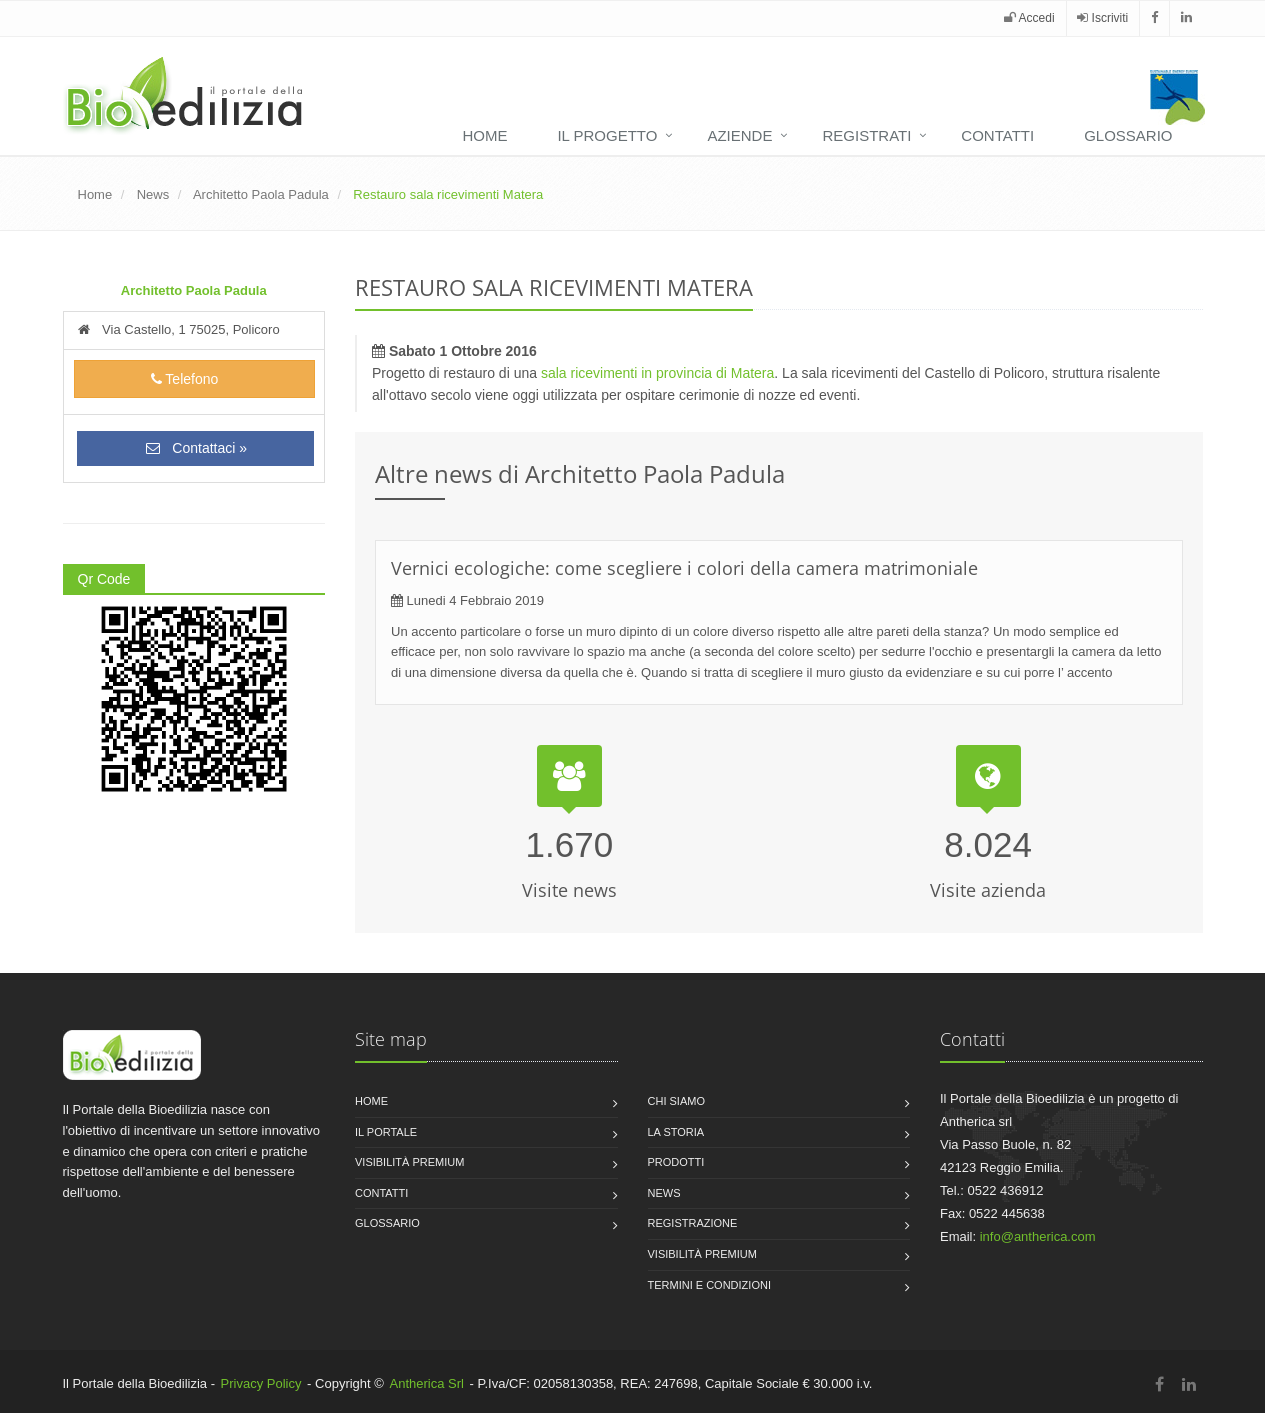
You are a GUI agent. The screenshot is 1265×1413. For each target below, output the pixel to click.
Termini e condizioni (709, 1285)
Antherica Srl (427, 1383)
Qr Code (104, 579)
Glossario (1128, 135)
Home (484, 135)
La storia (676, 1132)
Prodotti (676, 1162)
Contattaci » (195, 448)
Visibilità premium (409, 1162)
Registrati (866, 135)
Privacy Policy (261, 1383)
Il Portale (386, 1132)
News (153, 194)
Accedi (1029, 18)
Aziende (739, 135)
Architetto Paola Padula (261, 194)
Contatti (997, 135)
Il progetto (607, 135)
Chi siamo (676, 1101)
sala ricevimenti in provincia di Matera (657, 373)
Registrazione (693, 1223)
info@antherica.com (1038, 1236)
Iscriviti (1102, 18)
